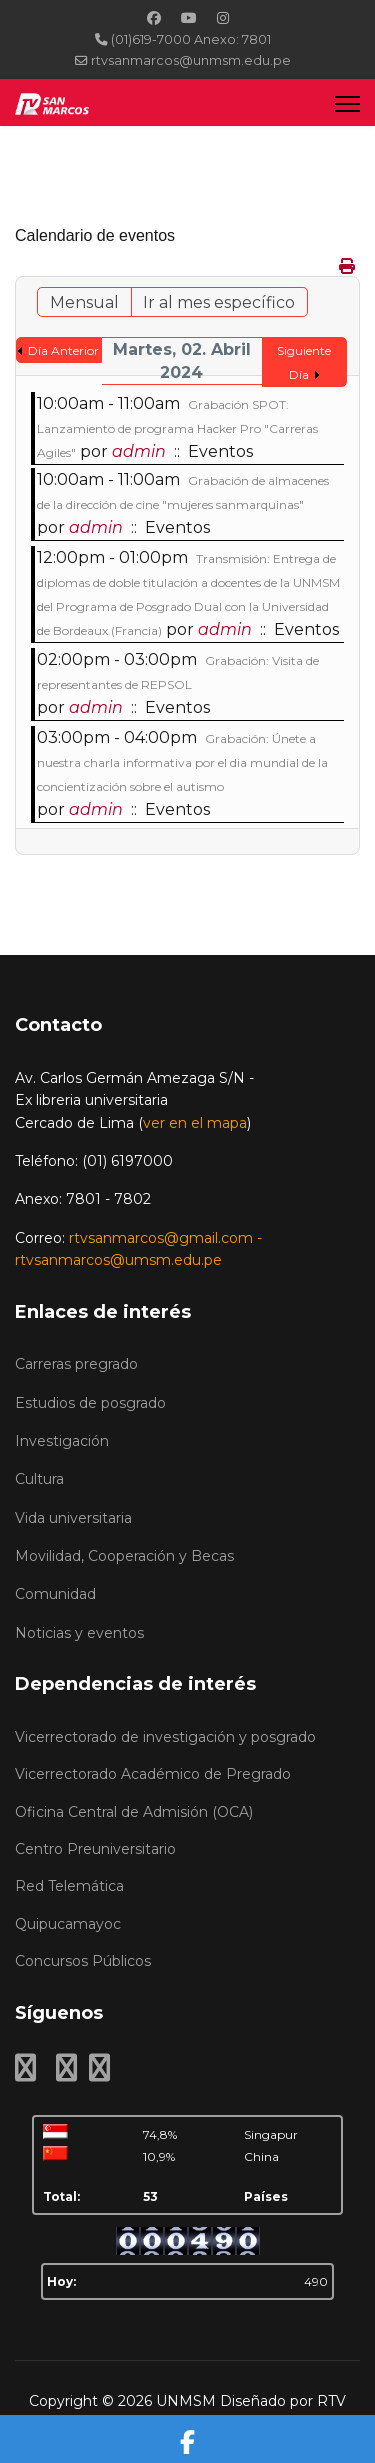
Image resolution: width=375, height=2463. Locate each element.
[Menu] (347, 103)
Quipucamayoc (68, 1924)
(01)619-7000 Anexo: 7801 (191, 39)
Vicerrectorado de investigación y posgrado (165, 1737)
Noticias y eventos (79, 1633)
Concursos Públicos (83, 1961)
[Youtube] (189, 18)
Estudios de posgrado (90, 1403)
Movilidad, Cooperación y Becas (124, 1556)
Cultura (39, 1479)
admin (139, 451)
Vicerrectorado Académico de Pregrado (153, 1774)
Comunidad (55, 1594)
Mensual (84, 302)
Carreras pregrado (76, 1364)
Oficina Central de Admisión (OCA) (134, 1812)
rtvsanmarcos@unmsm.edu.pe (191, 60)
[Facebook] (154, 18)
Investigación (62, 1441)
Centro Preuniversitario (95, 1849)
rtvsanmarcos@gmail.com (161, 1238)
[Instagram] (223, 18)
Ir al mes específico (219, 302)
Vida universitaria (73, 1518)
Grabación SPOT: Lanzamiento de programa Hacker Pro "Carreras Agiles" (177, 428)
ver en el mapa (195, 1123)
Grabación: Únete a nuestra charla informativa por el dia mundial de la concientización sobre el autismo (182, 762)
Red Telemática (69, 1886)
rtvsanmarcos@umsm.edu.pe (118, 1260)
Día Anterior (63, 350)
